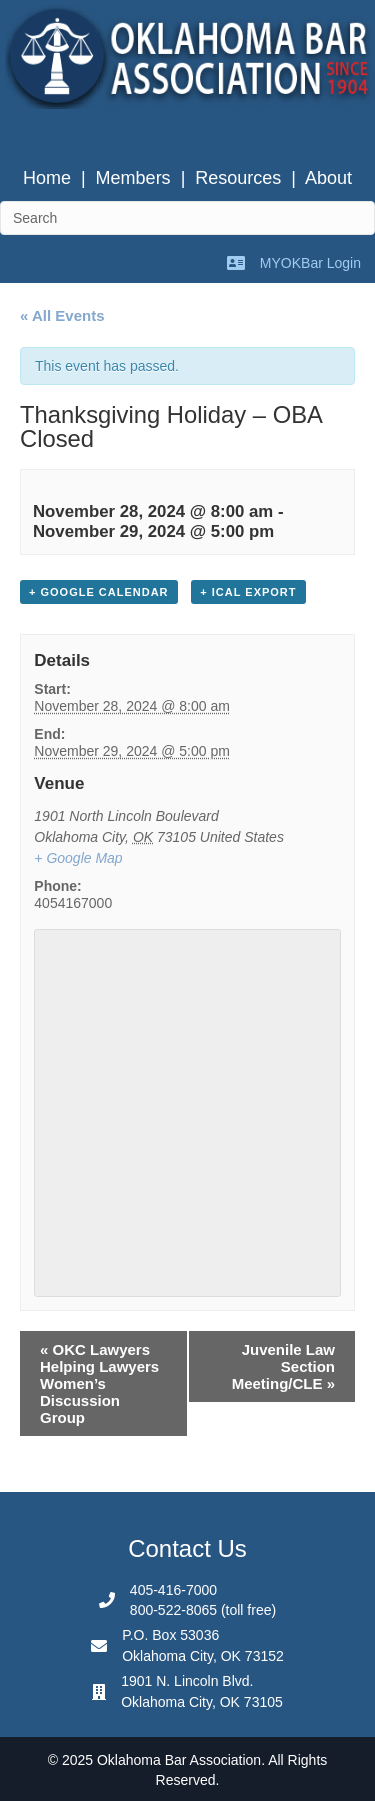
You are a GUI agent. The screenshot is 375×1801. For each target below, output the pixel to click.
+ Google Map (78, 858)
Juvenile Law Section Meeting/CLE (283, 1366)
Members (133, 178)
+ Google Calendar (99, 592)
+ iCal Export (248, 592)
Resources (238, 178)
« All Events (62, 315)
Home (47, 178)
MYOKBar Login (310, 263)
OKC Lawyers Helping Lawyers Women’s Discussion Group (99, 1383)
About (328, 178)
